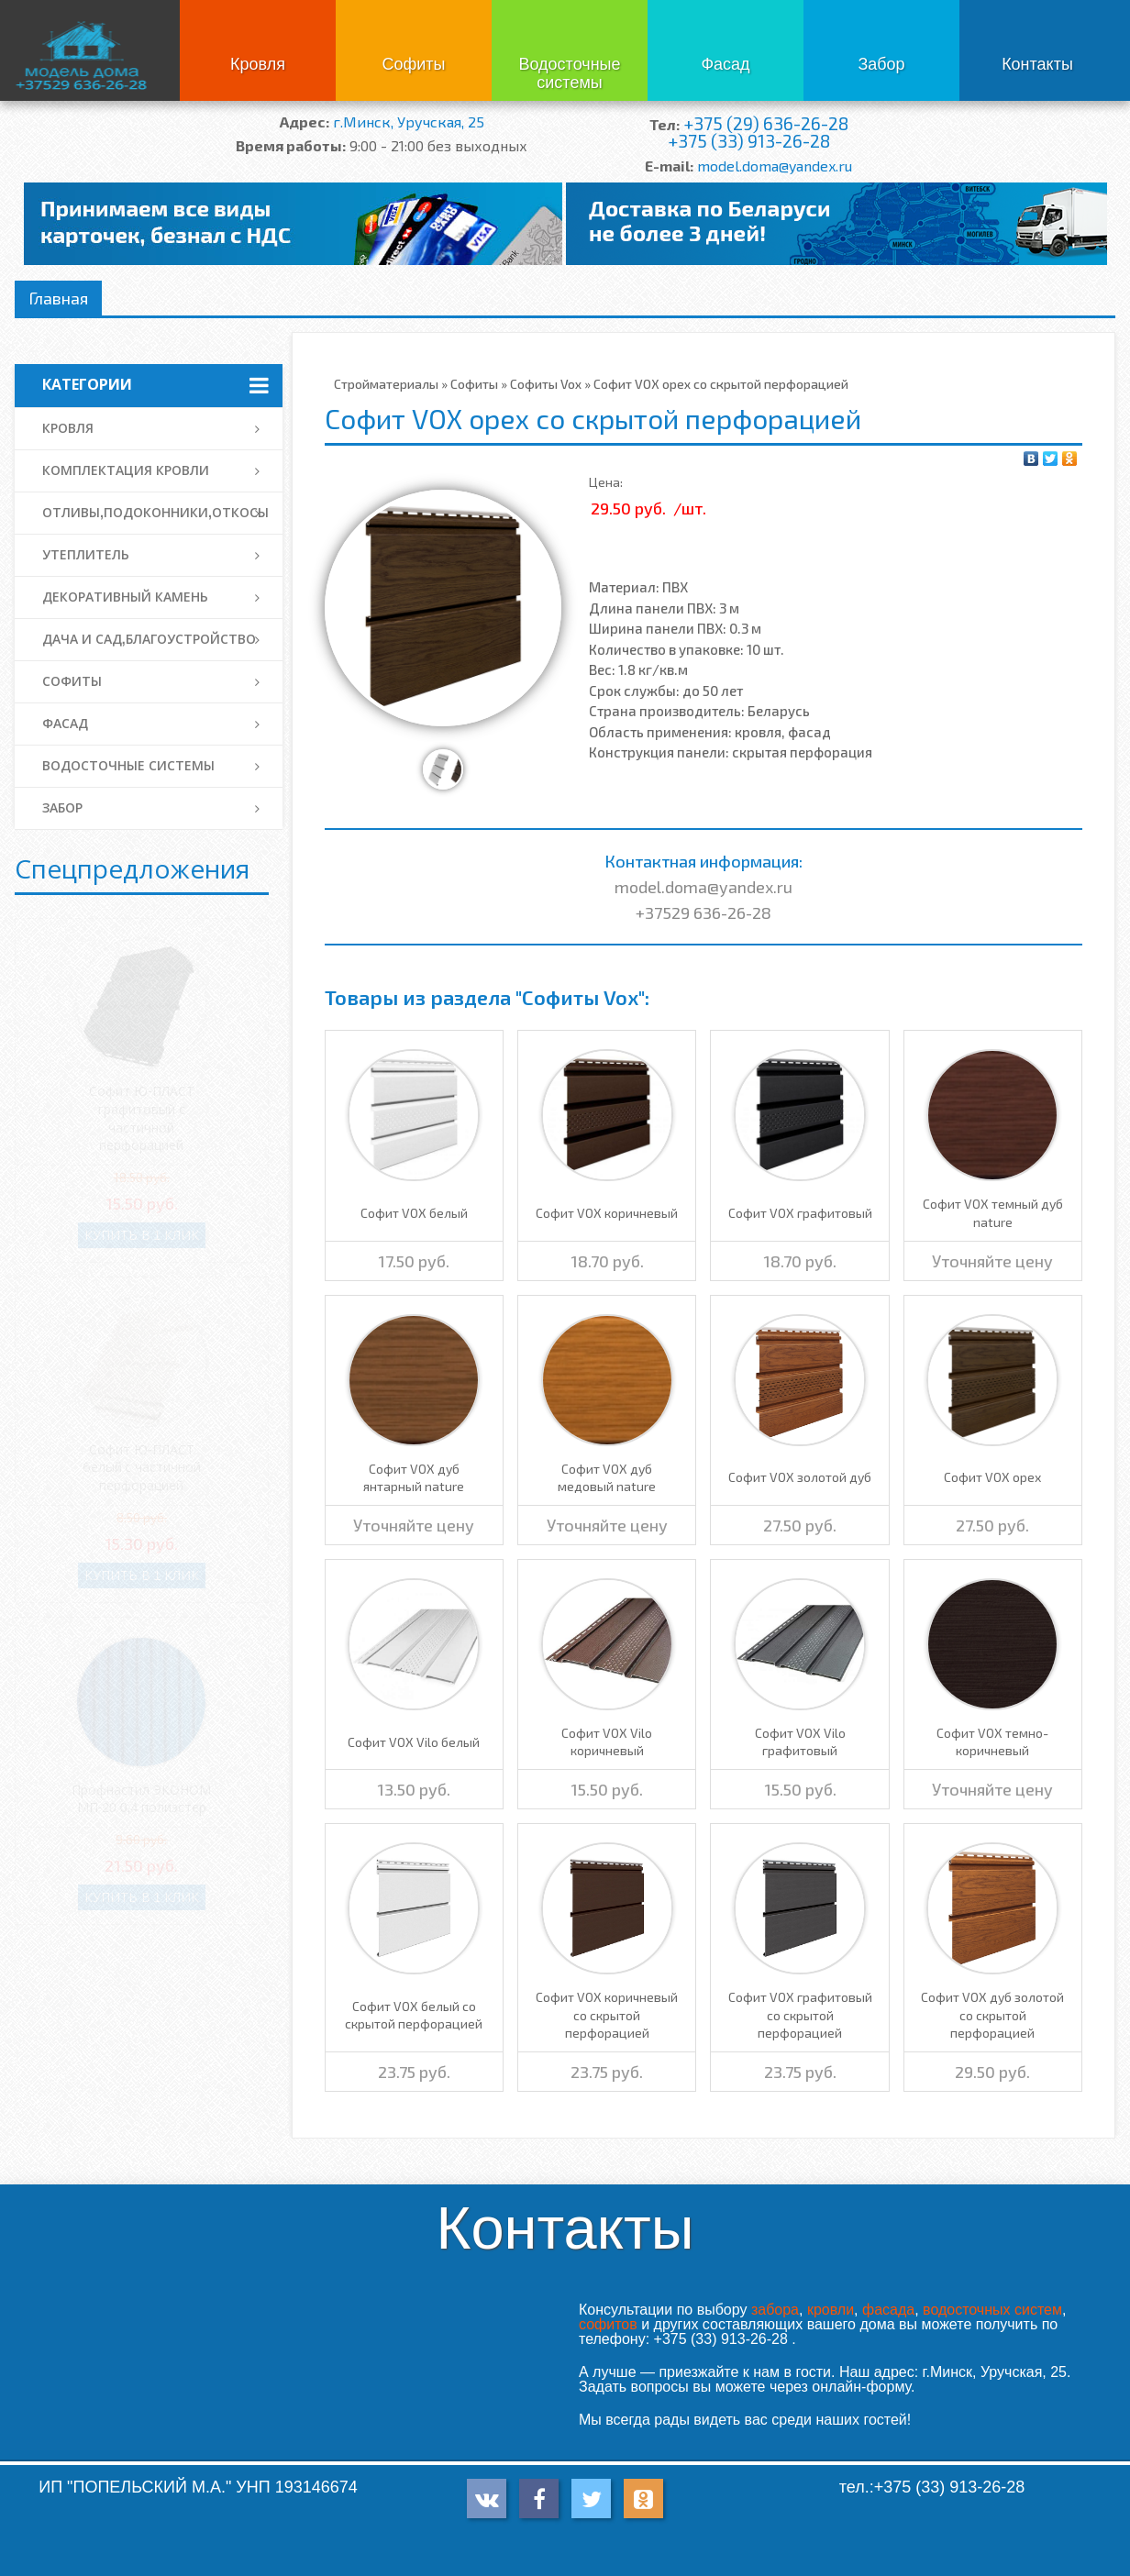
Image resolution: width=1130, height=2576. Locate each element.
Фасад (725, 64)
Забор (881, 64)
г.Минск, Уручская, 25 (408, 121)
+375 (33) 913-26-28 (749, 140)
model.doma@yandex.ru (774, 165)
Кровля (257, 64)
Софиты (413, 64)
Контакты (1037, 64)
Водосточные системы (569, 73)
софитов (608, 2324)
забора (775, 2309)
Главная (58, 298)
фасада (888, 2309)
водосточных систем (992, 2309)
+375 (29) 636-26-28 (765, 123)
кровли (830, 2309)
